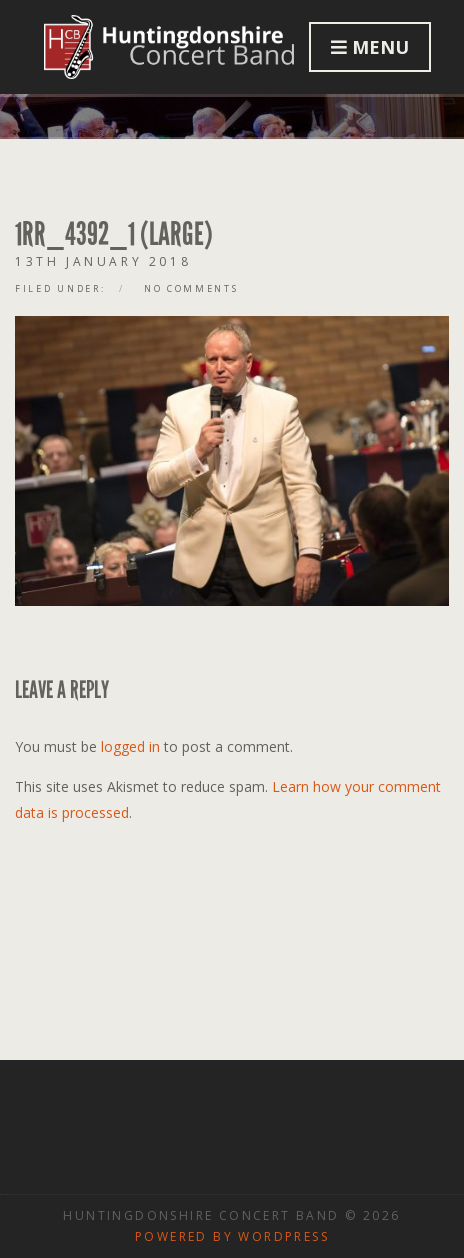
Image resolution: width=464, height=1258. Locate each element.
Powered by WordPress (232, 1236)
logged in (130, 746)
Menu (370, 47)
